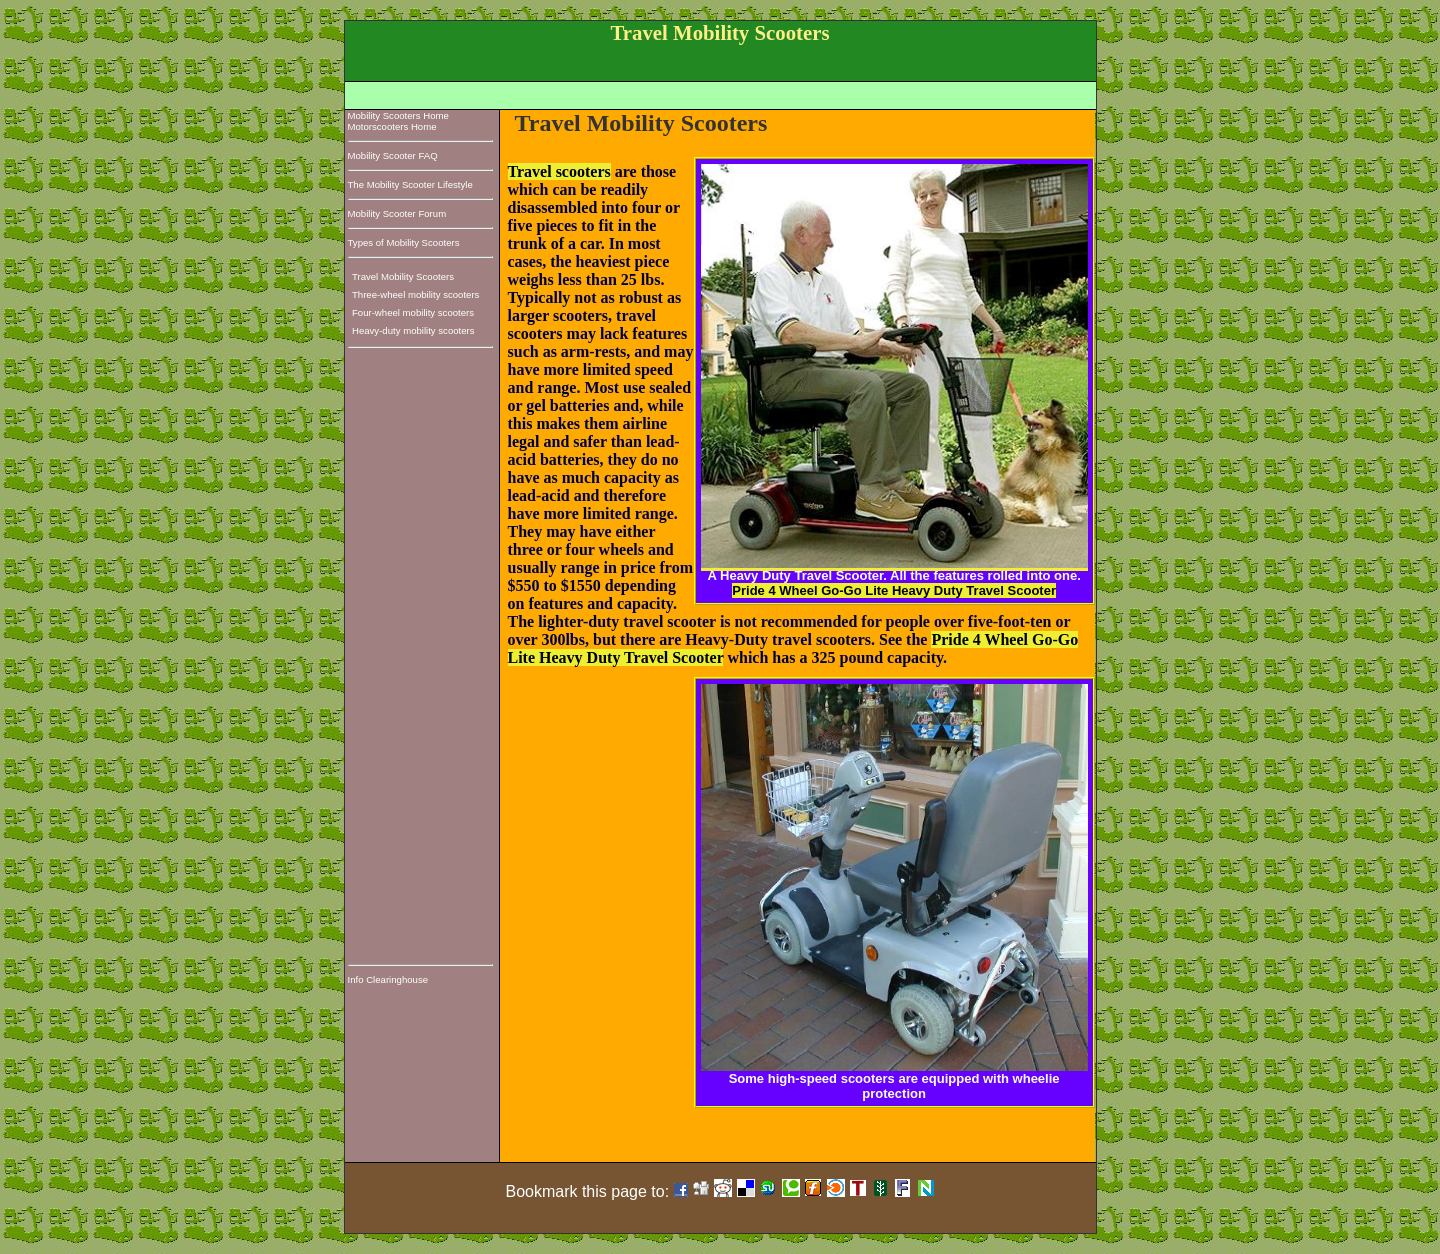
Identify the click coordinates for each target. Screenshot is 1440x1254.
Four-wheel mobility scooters (413, 312)
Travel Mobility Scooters (403, 276)
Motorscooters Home (392, 126)
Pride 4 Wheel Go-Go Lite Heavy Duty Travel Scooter (894, 590)
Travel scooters (559, 171)
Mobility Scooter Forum (397, 213)
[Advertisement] (723, 91)
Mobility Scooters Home (398, 115)
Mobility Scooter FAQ (393, 155)
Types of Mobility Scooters (404, 242)
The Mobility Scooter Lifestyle (410, 184)
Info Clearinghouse (388, 979)
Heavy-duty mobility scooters (413, 330)
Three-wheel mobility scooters (415, 294)
